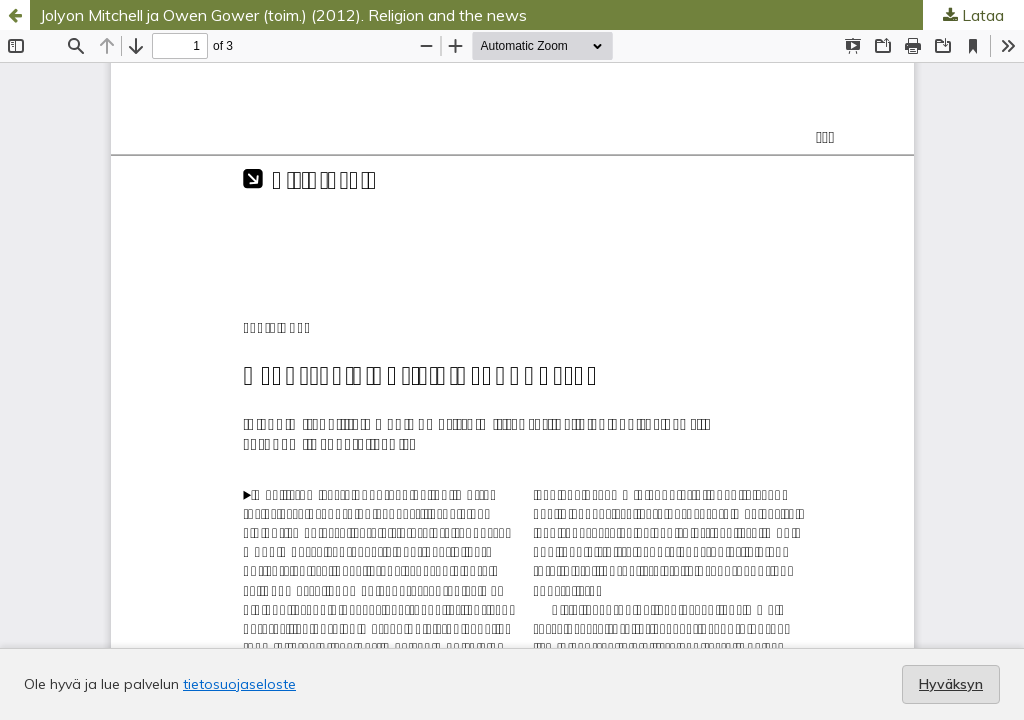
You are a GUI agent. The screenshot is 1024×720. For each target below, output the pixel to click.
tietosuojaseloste (239, 684)
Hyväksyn (951, 684)
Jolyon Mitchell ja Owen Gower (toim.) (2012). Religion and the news (283, 15)
